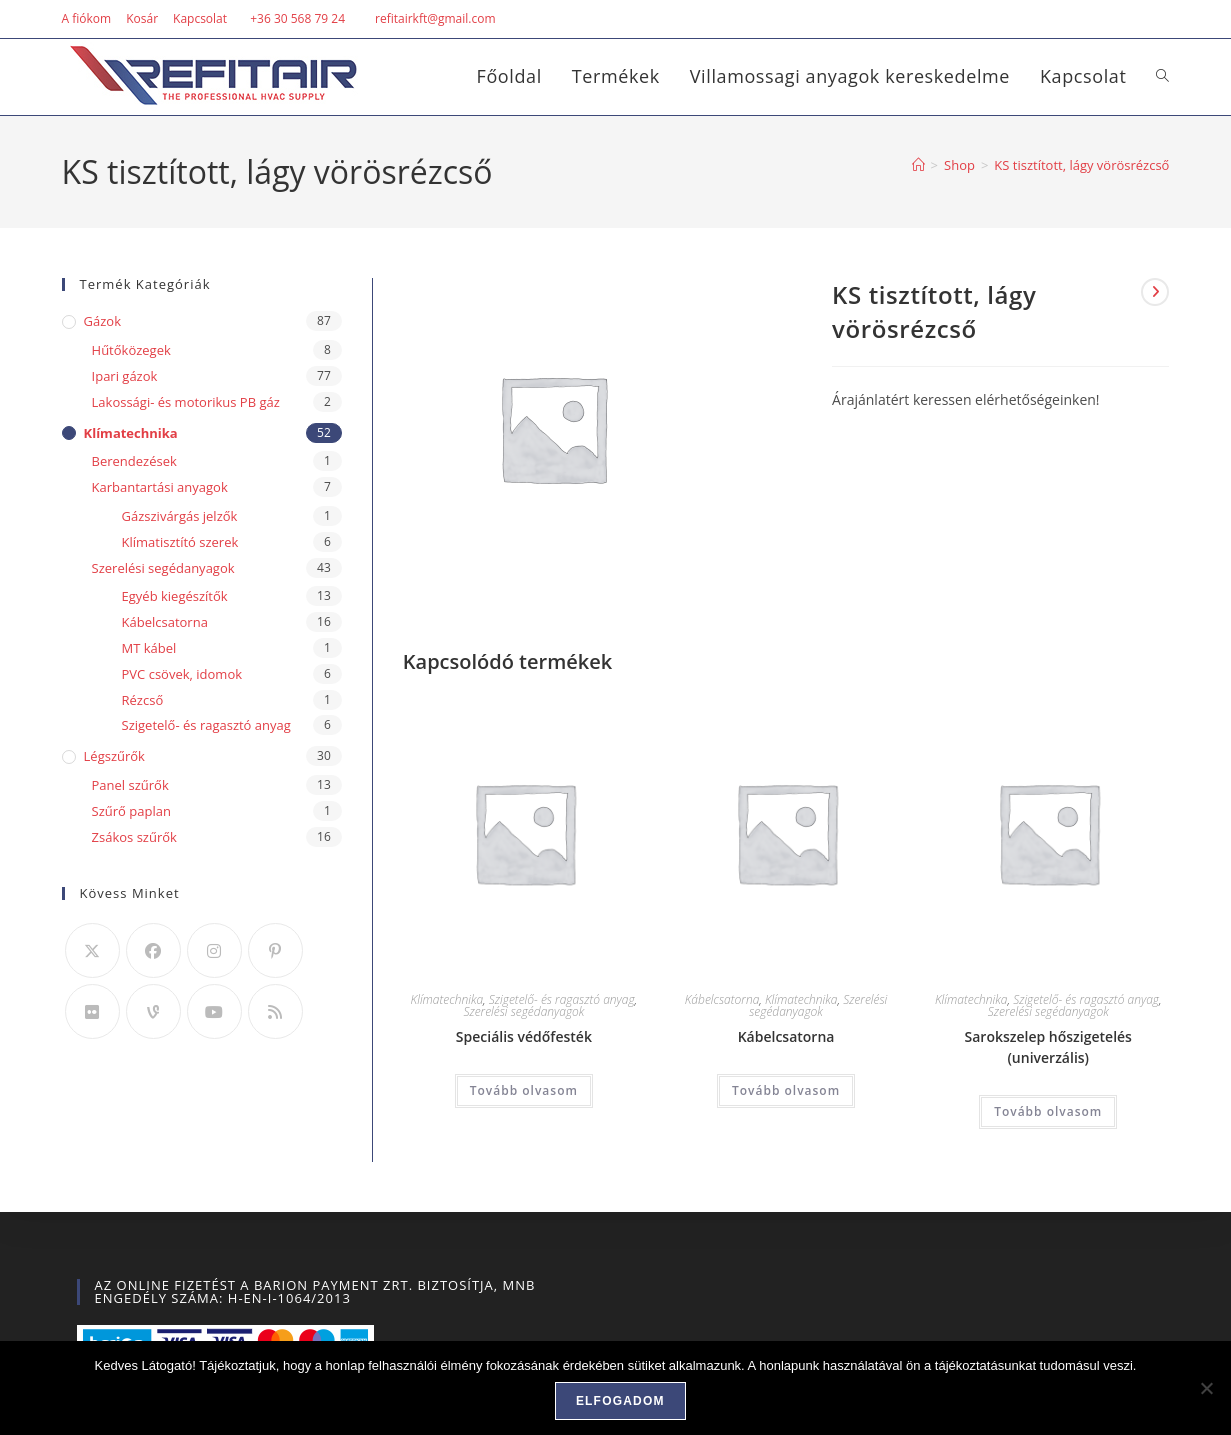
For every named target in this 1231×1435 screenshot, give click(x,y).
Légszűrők (114, 756)
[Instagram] (214, 950)
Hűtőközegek (131, 350)
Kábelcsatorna (722, 999)
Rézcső (143, 700)
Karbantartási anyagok (160, 487)
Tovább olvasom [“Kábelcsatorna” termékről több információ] (786, 1090)
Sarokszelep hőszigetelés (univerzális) (1048, 1047)
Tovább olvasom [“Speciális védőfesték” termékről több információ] (524, 1090)
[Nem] (1206, 1388)
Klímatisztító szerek (180, 542)
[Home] (918, 165)
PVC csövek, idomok (182, 674)
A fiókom (87, 18)
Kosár (142, 18)
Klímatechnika (447, 999)
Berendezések (134, 461)
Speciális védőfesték (524, 1036)
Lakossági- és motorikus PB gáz (186, 402)
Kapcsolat (200, 18)
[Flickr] (92, 1011)
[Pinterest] (275, 950)
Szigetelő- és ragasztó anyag (562, 999)
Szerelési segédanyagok (523, 1011)
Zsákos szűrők (134, 837)
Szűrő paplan (131, 811)
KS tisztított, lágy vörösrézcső (1081, 165)
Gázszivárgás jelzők (180, 516)
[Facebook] (153, 950)
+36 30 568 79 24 (297, 18)
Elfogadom (620, 1401)
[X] (92, 950)
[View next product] (1155, 292)
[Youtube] (214, 1011)
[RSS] (275, 1011)
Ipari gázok (125, 376)
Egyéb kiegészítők (175, 596)
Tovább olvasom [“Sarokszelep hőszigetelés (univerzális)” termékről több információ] (1048, 1111)
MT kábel (149, 648)
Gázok (102, 321)
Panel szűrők (130, 785)
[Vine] (153, 1011)
